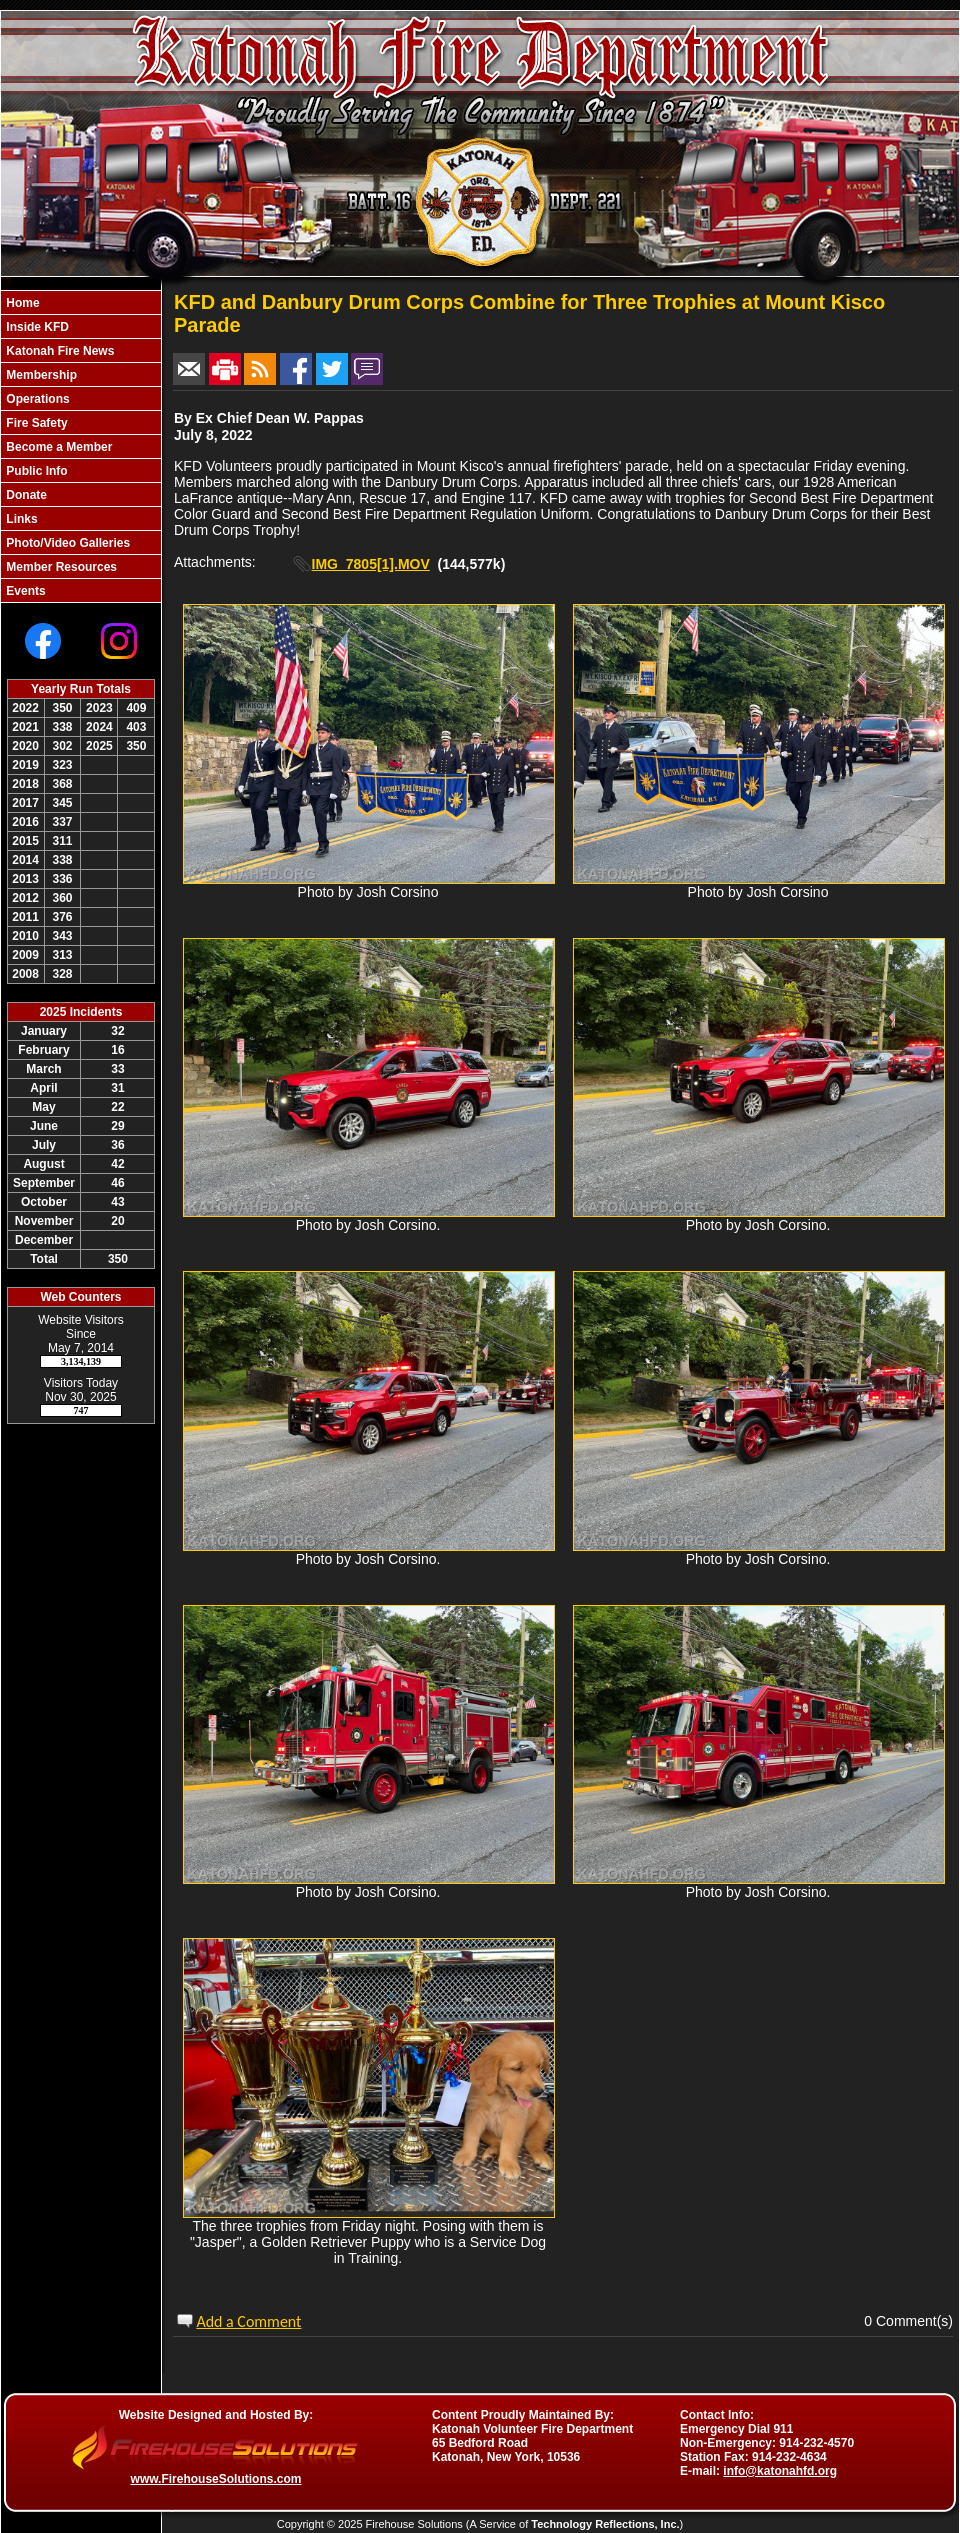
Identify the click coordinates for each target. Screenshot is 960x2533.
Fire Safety (35, 423)
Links (20, 519)
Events (24, 591)
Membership (40, 375)
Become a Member (57, 447)
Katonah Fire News (58, 351)
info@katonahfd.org (780, 2471)
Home (21, 303)
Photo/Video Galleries (66, 543)
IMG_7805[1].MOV (371, 564)
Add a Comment (248, 2321)
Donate (25, 495)
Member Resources (60, 567)
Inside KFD (36, 327)
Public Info (35, 471)
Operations (36, 399)
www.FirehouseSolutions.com (216, 2479)
